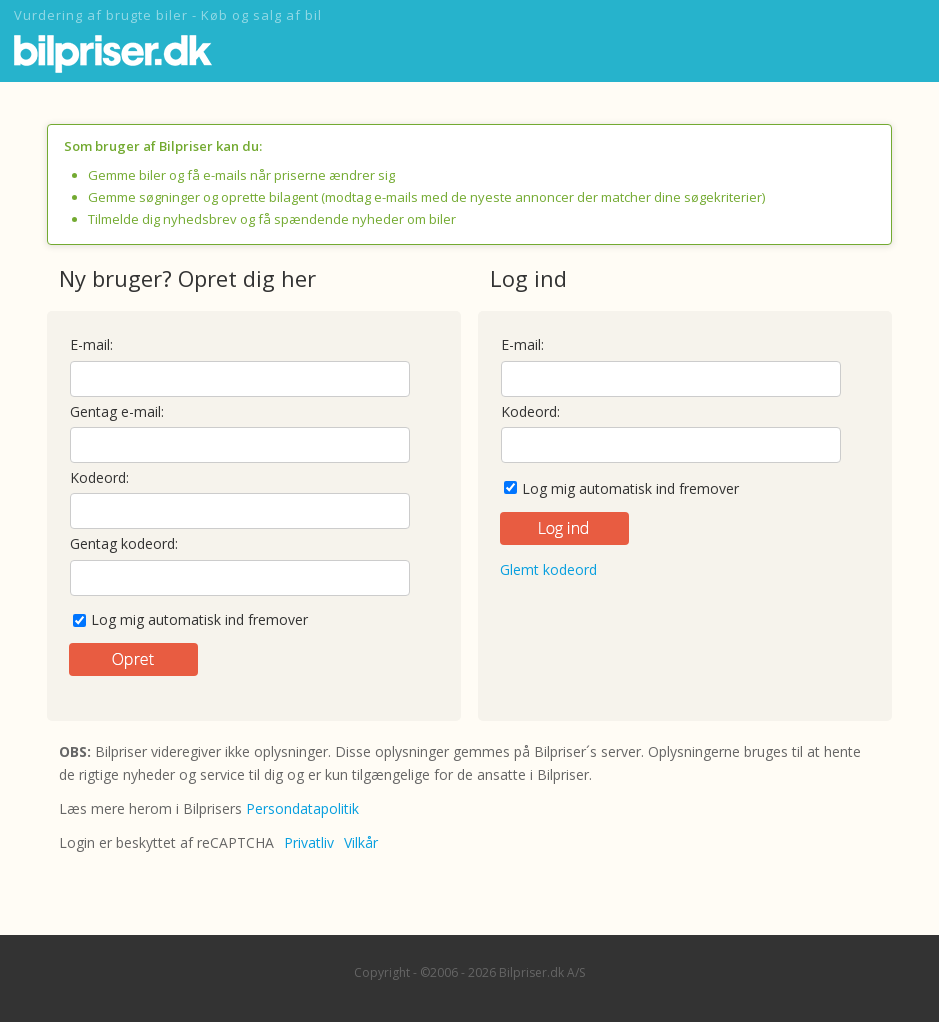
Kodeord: (99, 477)
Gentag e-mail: (117, 411)
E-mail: (91, 344)
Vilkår (361, 842)
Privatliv (309, 842)
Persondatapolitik (302, 808)
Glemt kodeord (548, 569)
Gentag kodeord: (124, 543)
